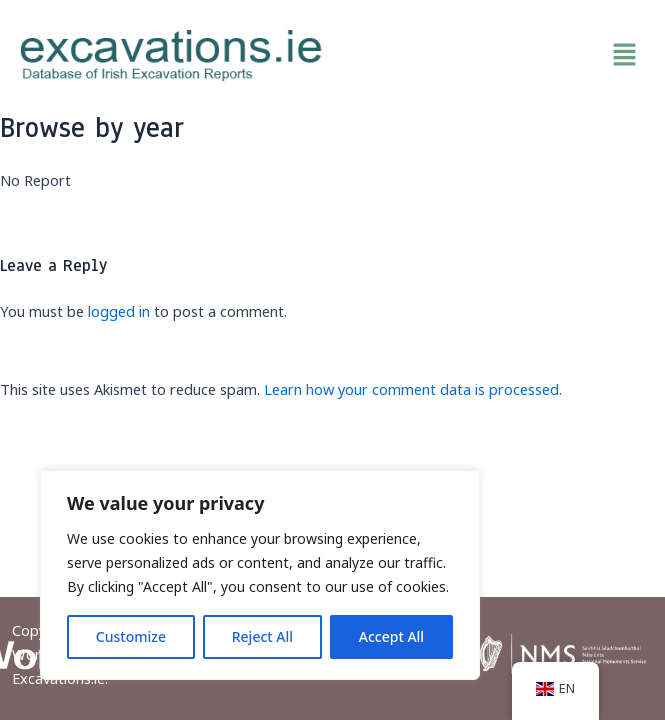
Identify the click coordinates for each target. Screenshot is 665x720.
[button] (494, 55)
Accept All (391, 636)
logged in (119, 311)
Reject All (262, 636)
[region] (260, 575)
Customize (131, 636)
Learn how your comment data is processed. (413, 389)
